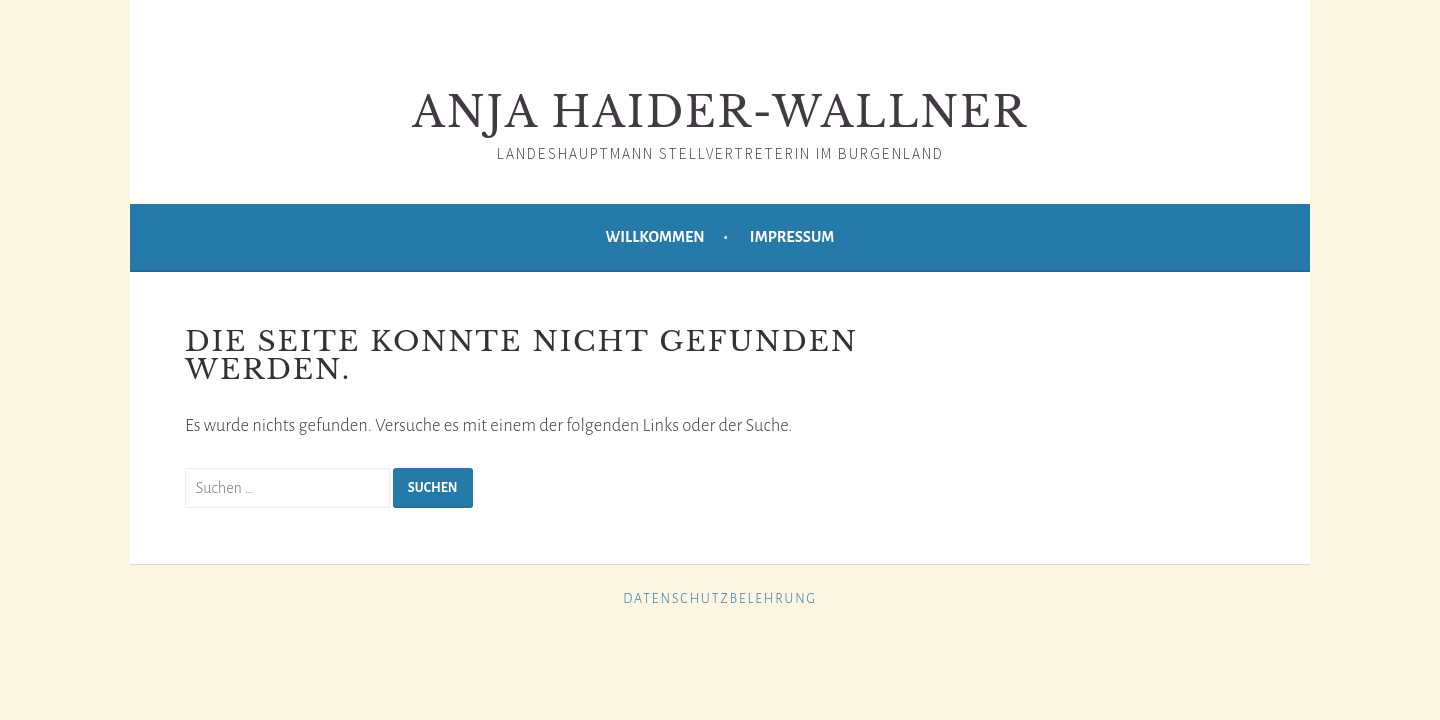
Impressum (792, 237)
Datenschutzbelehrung (720, 599)
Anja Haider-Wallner (720, 112)
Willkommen (655, 237)
